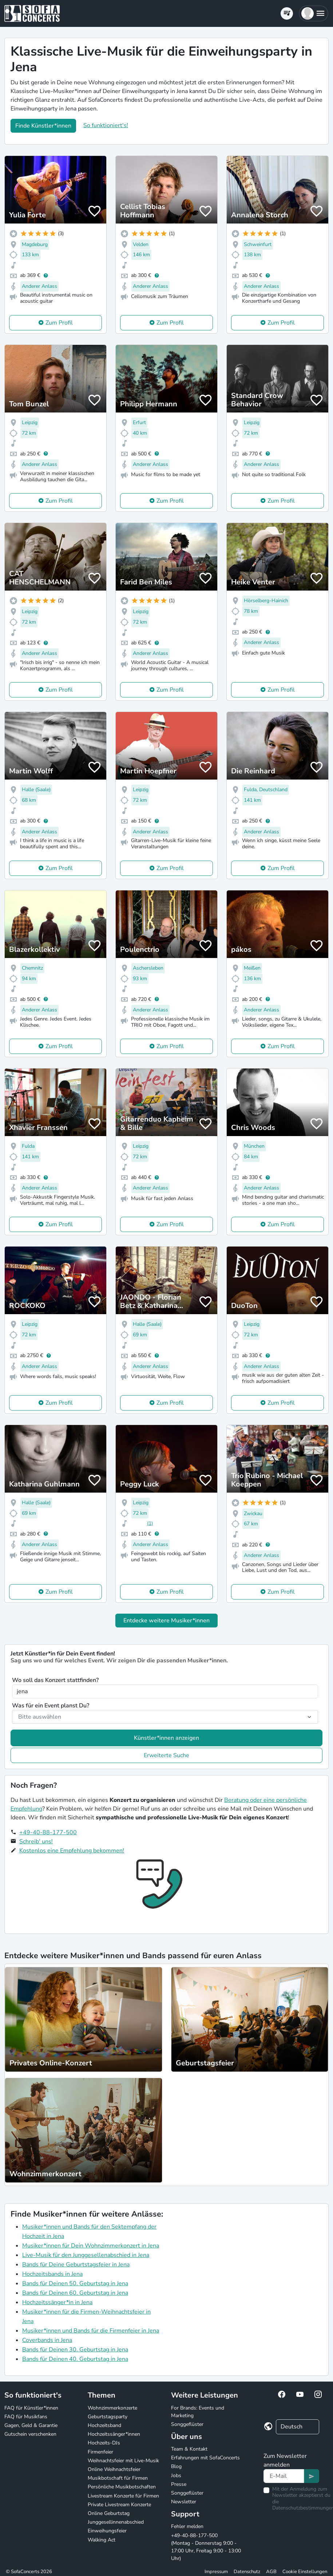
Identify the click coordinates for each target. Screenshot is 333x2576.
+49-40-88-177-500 (48, 1832)
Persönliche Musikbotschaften (122, 2486)
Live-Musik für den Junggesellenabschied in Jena (85, 2255)
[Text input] (284, 2476)
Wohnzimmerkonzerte (112, 2407)
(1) (150, 1523)
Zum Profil (59, 323)
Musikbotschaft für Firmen (118, 2478)
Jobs (176, 2475)
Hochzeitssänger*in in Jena (57, 2302)
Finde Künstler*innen (43, 126)
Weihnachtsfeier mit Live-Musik (123, 2460)
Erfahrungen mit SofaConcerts (205, 2457)
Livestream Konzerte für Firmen (123, 2495)
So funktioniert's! (105, 125)
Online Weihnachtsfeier (114, 2469)
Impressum (216, 2571)
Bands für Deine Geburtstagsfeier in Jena (76, 2265)
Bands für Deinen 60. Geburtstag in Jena (75, 2293)
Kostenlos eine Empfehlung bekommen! (71, 1851)
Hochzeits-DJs (104, 2442)
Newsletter (183, 2501)
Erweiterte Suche (166, 1755)
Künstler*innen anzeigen (166, 1738)
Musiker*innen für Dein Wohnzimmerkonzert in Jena (90, 2246)
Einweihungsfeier (107, 2530)
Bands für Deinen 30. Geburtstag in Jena (75, 2350)
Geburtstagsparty (107, 2416)
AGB (271, 2571)
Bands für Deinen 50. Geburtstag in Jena (75, 2283)
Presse (178, 2484)
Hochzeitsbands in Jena (52, 2274)
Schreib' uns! (36, 1842)
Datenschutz (247, 2571)
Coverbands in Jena (47, 2340)
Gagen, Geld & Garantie (31, 2425)
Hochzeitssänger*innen (114, 2434)
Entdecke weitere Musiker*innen (166, 1621)
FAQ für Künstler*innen (31, 2407)
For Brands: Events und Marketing (197, 2411)
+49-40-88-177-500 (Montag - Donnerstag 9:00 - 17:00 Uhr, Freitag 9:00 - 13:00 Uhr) (206, 2547)
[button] (313, 13)
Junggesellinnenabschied (116, 2522)
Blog (176, 2466)
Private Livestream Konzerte (119, 2504)
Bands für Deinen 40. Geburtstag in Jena (75, 2359)
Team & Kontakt (189, 2449)
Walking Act (101, 2539)
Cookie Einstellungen (304, 2571)
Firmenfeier (100, 2451)
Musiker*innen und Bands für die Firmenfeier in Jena (90, 2331)
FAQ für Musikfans (25, 2416)
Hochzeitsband (104, 2425)
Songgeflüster (187, 2424)
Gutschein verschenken (30, 2434)
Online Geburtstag (109, 2513)
